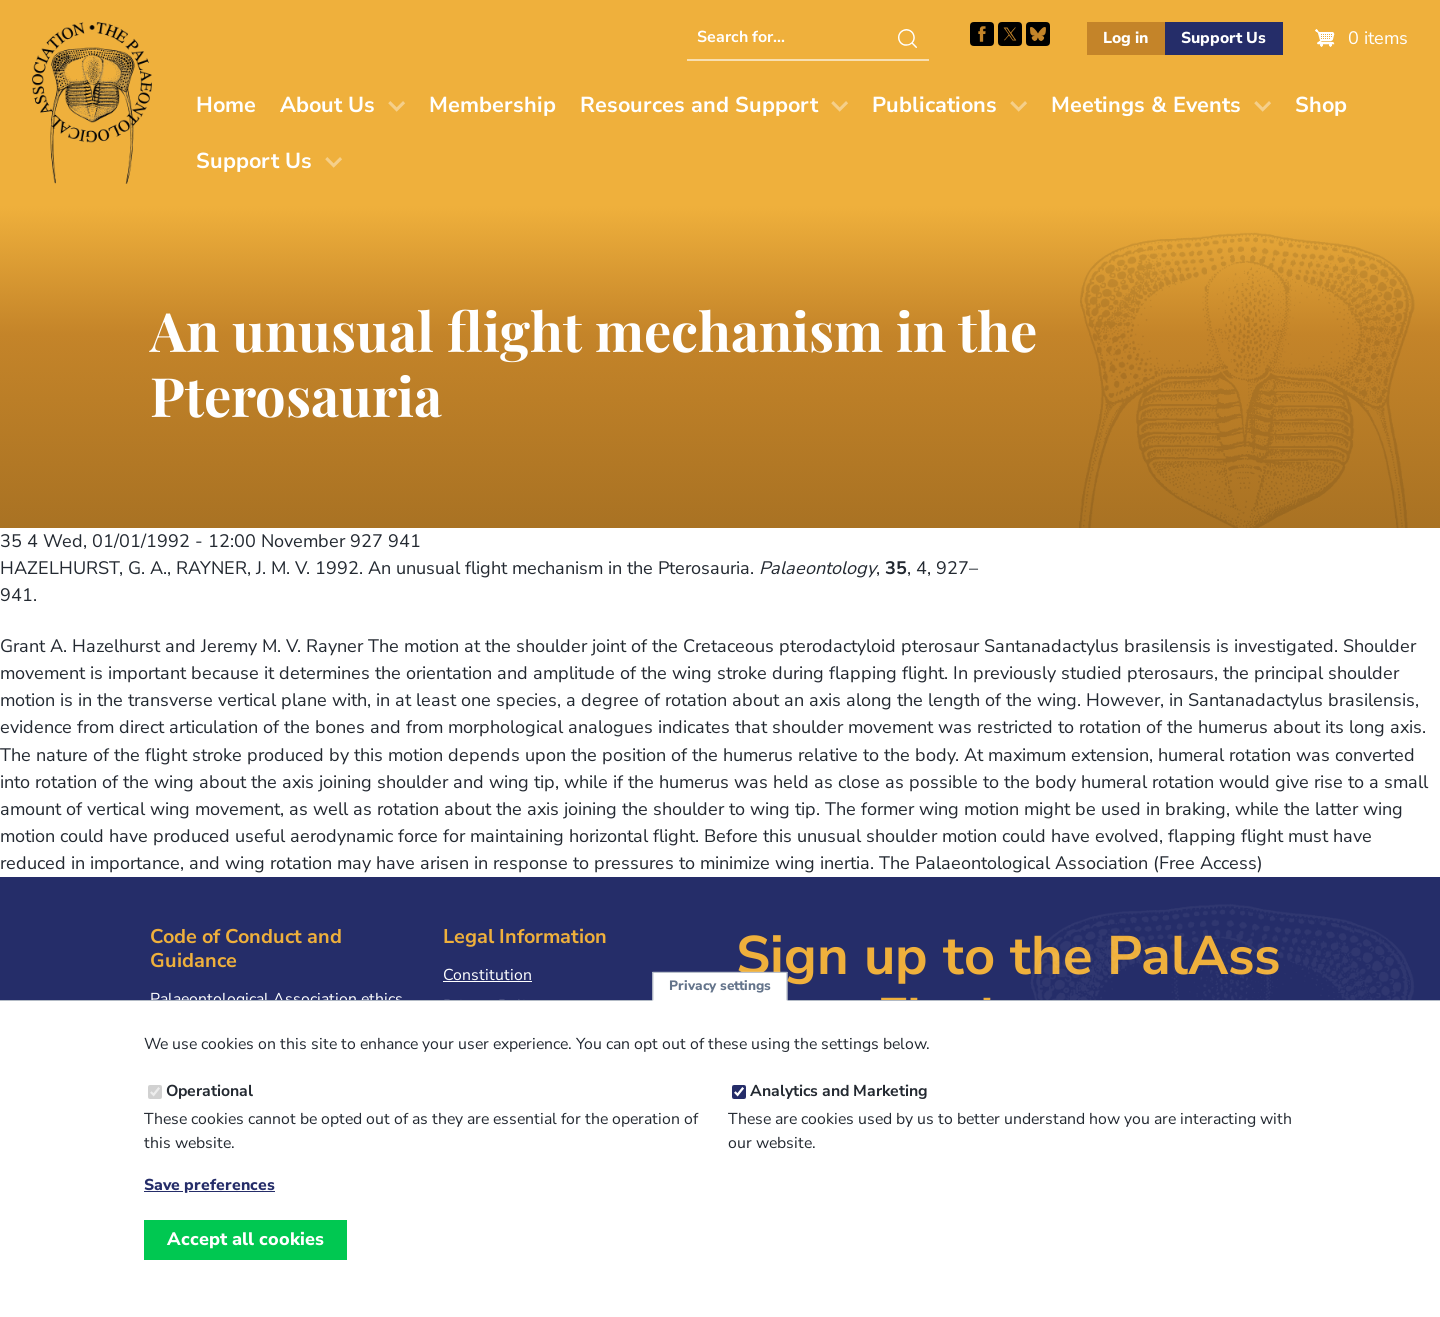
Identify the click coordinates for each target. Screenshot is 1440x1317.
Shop (1321, 105)
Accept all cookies (245, 1259)
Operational (209, 1111)
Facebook (982, 34)
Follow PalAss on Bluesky (1038, 34)
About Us (327, 105)
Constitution (487, 975)
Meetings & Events (1146, 105)
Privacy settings (720, 1005)
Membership (492, 105)
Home (226, 105)
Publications (934, 105)
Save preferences (209, 1205)
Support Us (1223, 38)
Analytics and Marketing (839, 1111)
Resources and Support (699, 105)
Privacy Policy (492, 1006)
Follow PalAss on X (1010, 34)
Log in (1125, 38)
